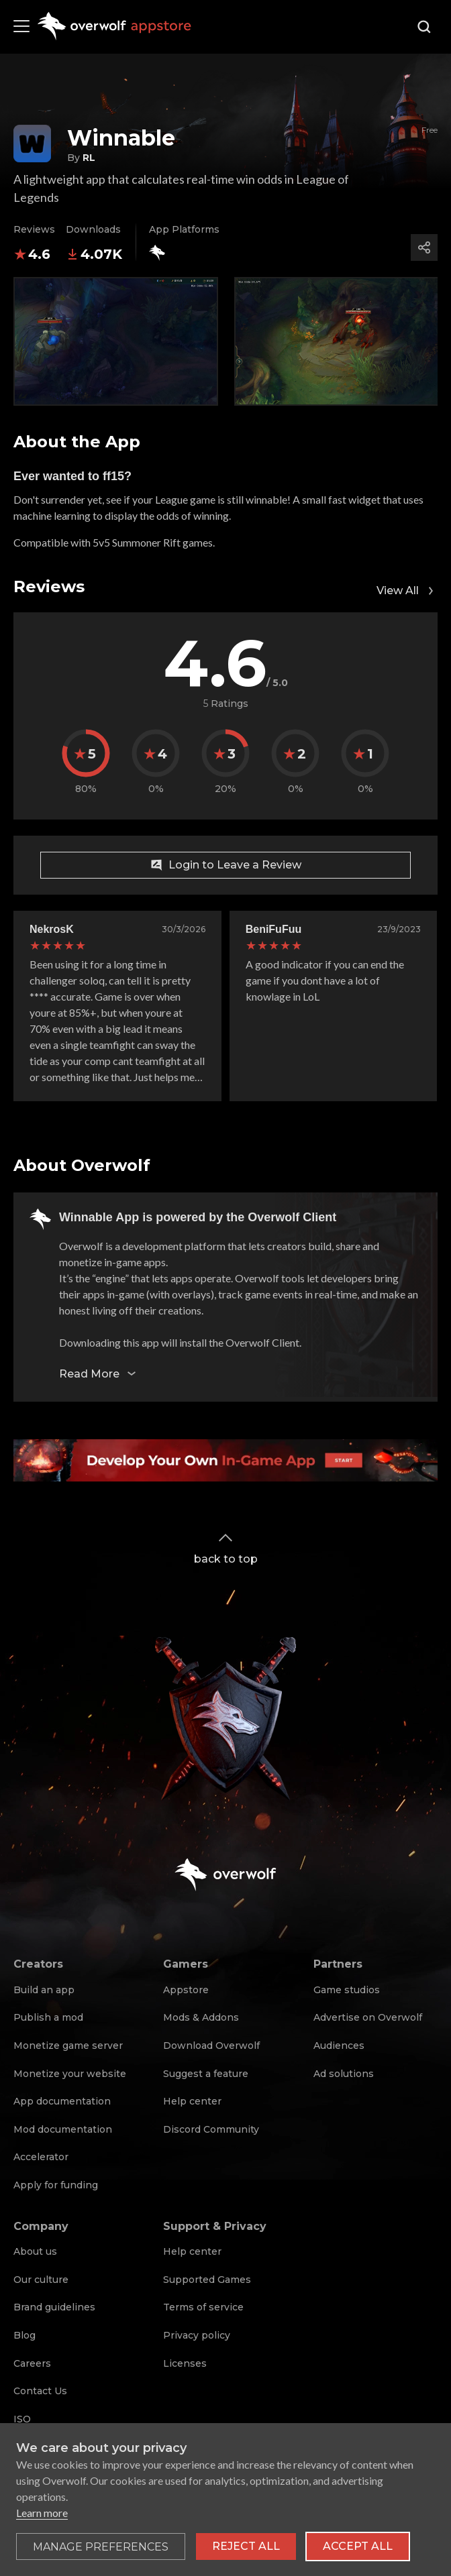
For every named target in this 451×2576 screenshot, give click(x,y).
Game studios (346, 1990)
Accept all (358, 2546)
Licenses (185, 2363)
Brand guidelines (54, 2307)
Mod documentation (62, 2129)
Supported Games (207, 2280)
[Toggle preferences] (100, 2546)
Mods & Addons (201, 2017)
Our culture (40, 2280)
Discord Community (211, 2129)
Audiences (338, 2045)
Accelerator (40, 2157)
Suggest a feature (205, 2074)
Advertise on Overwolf (367, 2017)
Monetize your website (69, 2074)
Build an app (43, 1990)
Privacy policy (196, 2335)
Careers (32, 2363)
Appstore (186, 1990)
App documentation (62, 2101)
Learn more (42, 2512)
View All (407, 591)
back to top (226, 1547)
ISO (22, 2419)
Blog (24, 2335)
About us (35, 2251)
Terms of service (203, 2307)
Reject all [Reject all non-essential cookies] (246, 2546)
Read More (98, 1373)
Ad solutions (343, 2074)
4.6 (31, 254)
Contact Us (40, 2391)
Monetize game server (68, 2045)
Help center (192, 2101)
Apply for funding (55, 2185)
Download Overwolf (211, 2045)
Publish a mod (48, 2017)
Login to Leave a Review (225, 865)
